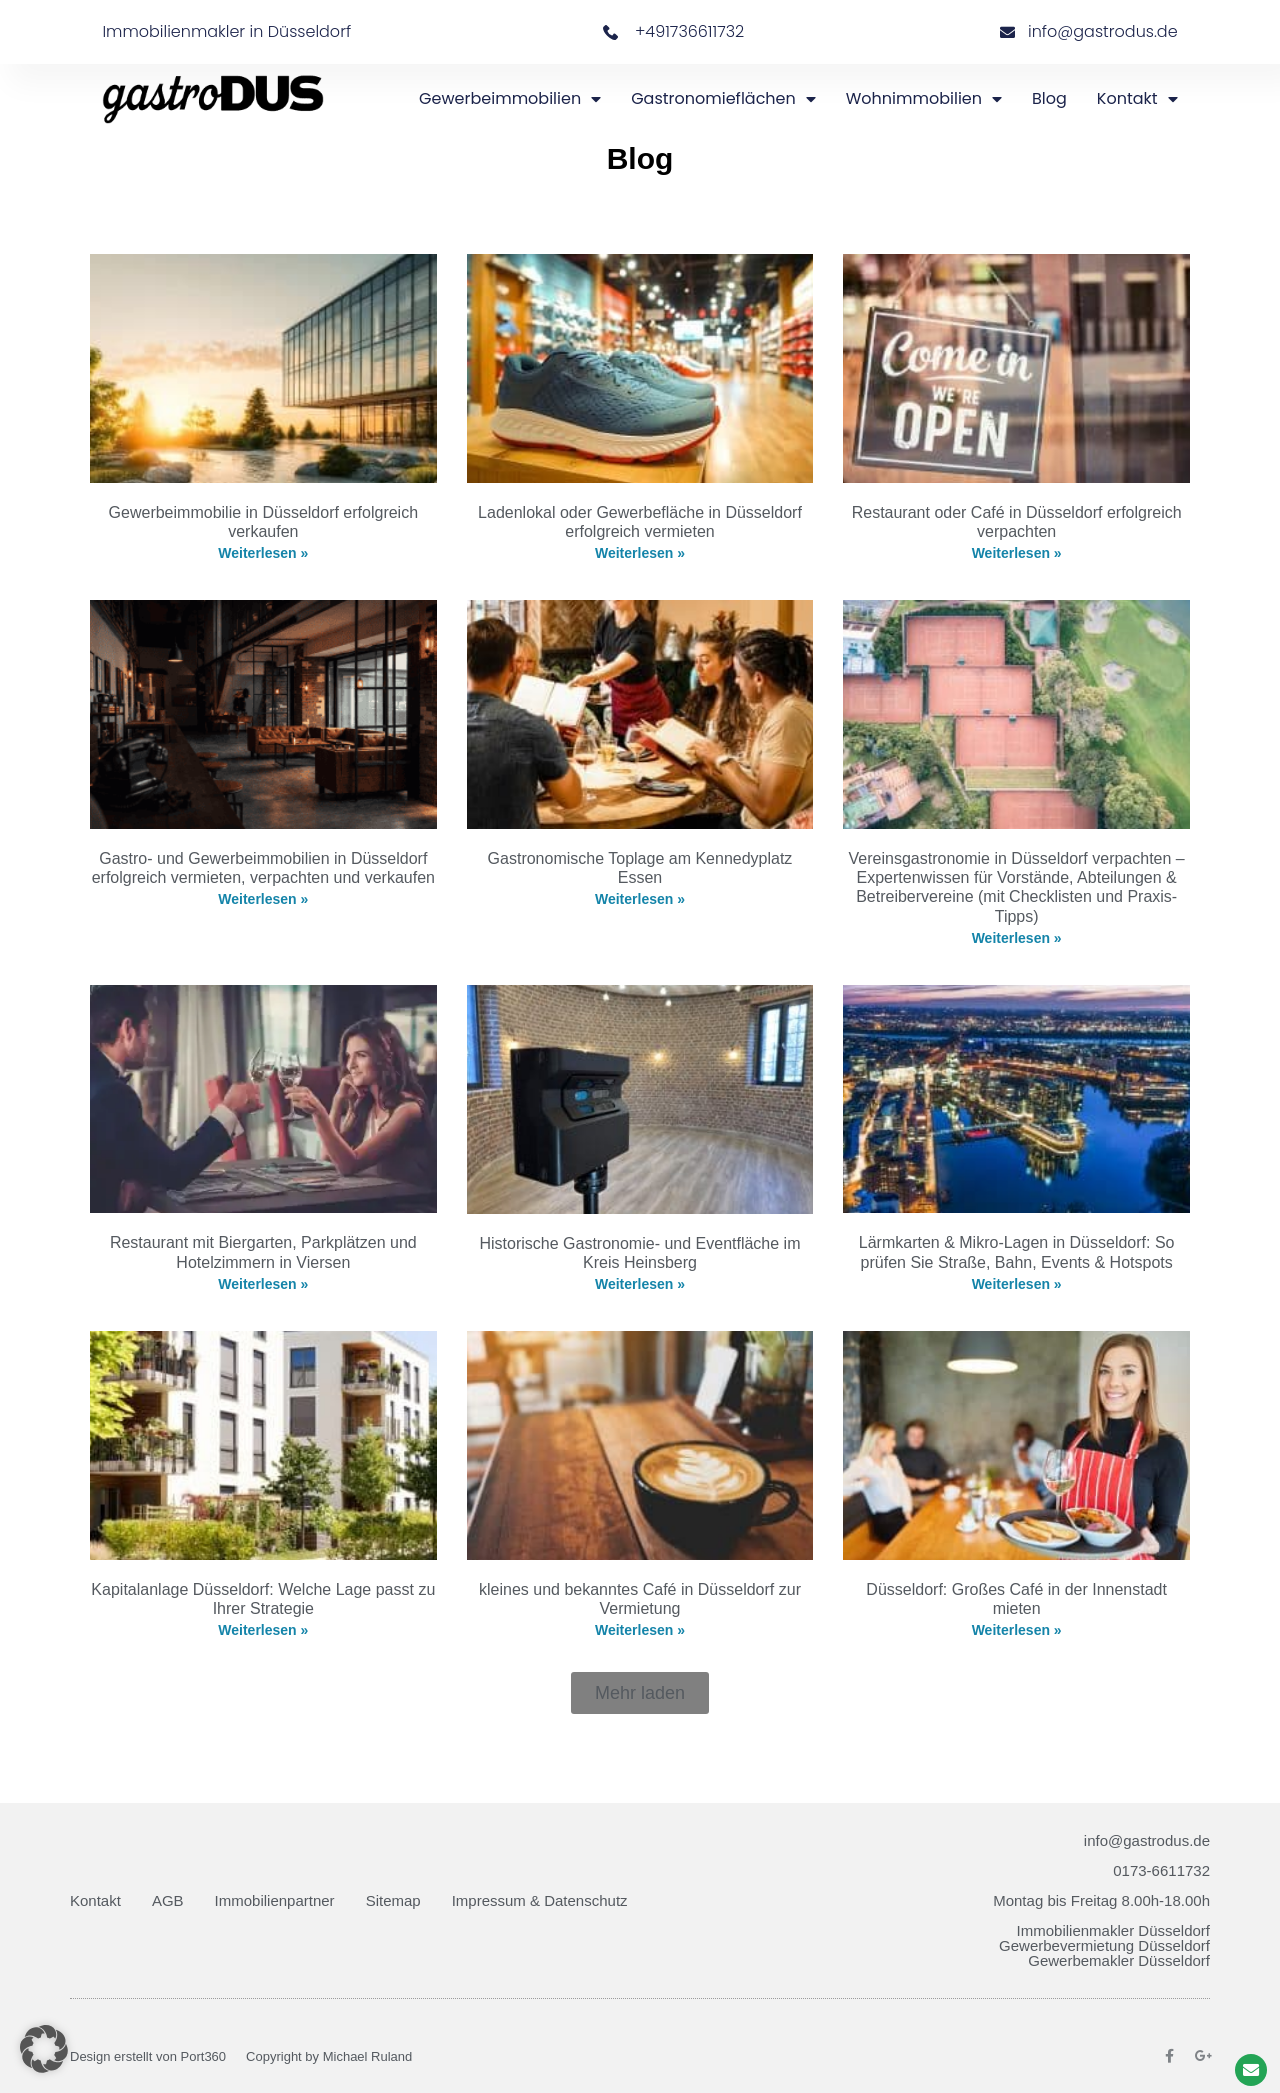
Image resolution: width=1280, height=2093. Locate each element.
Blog (1049, 98)
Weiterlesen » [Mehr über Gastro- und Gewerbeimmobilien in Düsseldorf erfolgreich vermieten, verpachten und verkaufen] (263, 899)
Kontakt (1137, 99)
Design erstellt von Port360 (148, 2056)
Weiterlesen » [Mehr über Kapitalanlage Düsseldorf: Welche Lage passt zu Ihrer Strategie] (263, 1630)
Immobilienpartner (275, 1900)
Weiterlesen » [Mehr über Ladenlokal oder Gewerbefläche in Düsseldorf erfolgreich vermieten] (640, 553)
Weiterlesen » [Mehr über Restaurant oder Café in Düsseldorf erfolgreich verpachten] (1017, 553)
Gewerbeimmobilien (510, 99)
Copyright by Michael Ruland (329, 2056)
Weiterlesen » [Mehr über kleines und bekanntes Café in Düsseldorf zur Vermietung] (640, 1630)
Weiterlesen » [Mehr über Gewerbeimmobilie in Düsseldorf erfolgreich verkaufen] (263, 553)
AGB (168, 1900)
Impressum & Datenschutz (540, 1900)
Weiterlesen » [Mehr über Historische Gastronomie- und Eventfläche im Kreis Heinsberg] (640, 1284)
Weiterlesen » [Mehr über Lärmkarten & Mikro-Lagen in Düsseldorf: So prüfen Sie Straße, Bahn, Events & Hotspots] (1017, 1284)
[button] (640, 1693)
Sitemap (393, 1900)
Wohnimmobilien (924, 99)
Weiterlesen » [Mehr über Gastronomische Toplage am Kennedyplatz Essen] (640, 899)
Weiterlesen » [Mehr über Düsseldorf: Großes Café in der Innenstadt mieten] (1017, 1630)
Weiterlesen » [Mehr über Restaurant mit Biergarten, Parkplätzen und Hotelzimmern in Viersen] (263, 1284)
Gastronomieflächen (723, 99)
